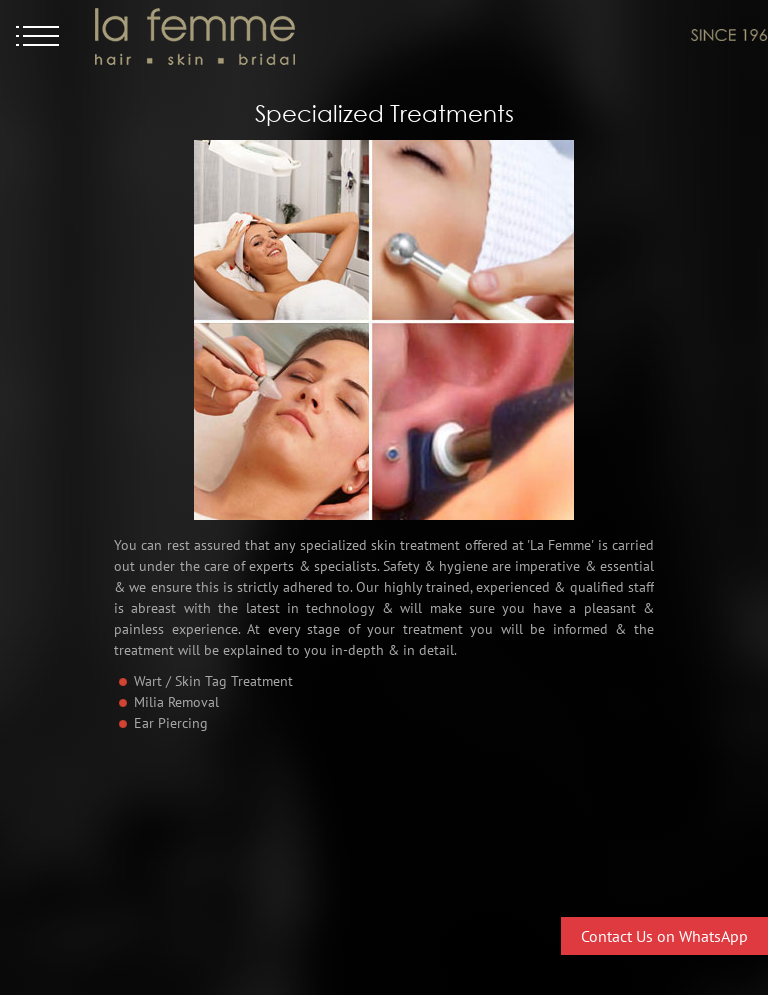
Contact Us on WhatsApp (664, 936)
